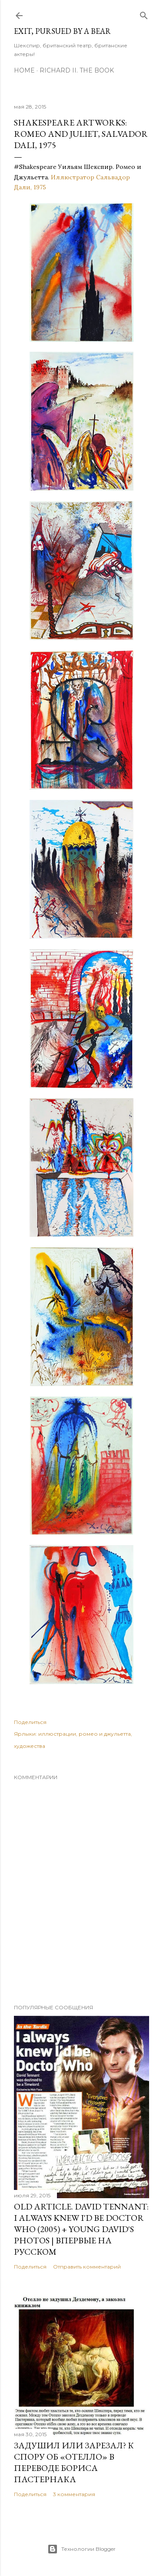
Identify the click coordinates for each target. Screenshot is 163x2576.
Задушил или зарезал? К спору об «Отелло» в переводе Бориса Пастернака (74, 2462)
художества (29, 1746)
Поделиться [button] (30, 1722)
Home (24, 70)
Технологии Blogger (81, 2549)
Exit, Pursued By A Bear (62, 31)
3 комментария (74, 2494)
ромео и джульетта (105, 1734)
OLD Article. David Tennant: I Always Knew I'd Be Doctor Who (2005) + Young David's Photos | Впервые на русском (81, 2229)
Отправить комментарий (87, 2266)
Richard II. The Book (77, 70)
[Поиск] (144, 13)
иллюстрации (57, 1734)
